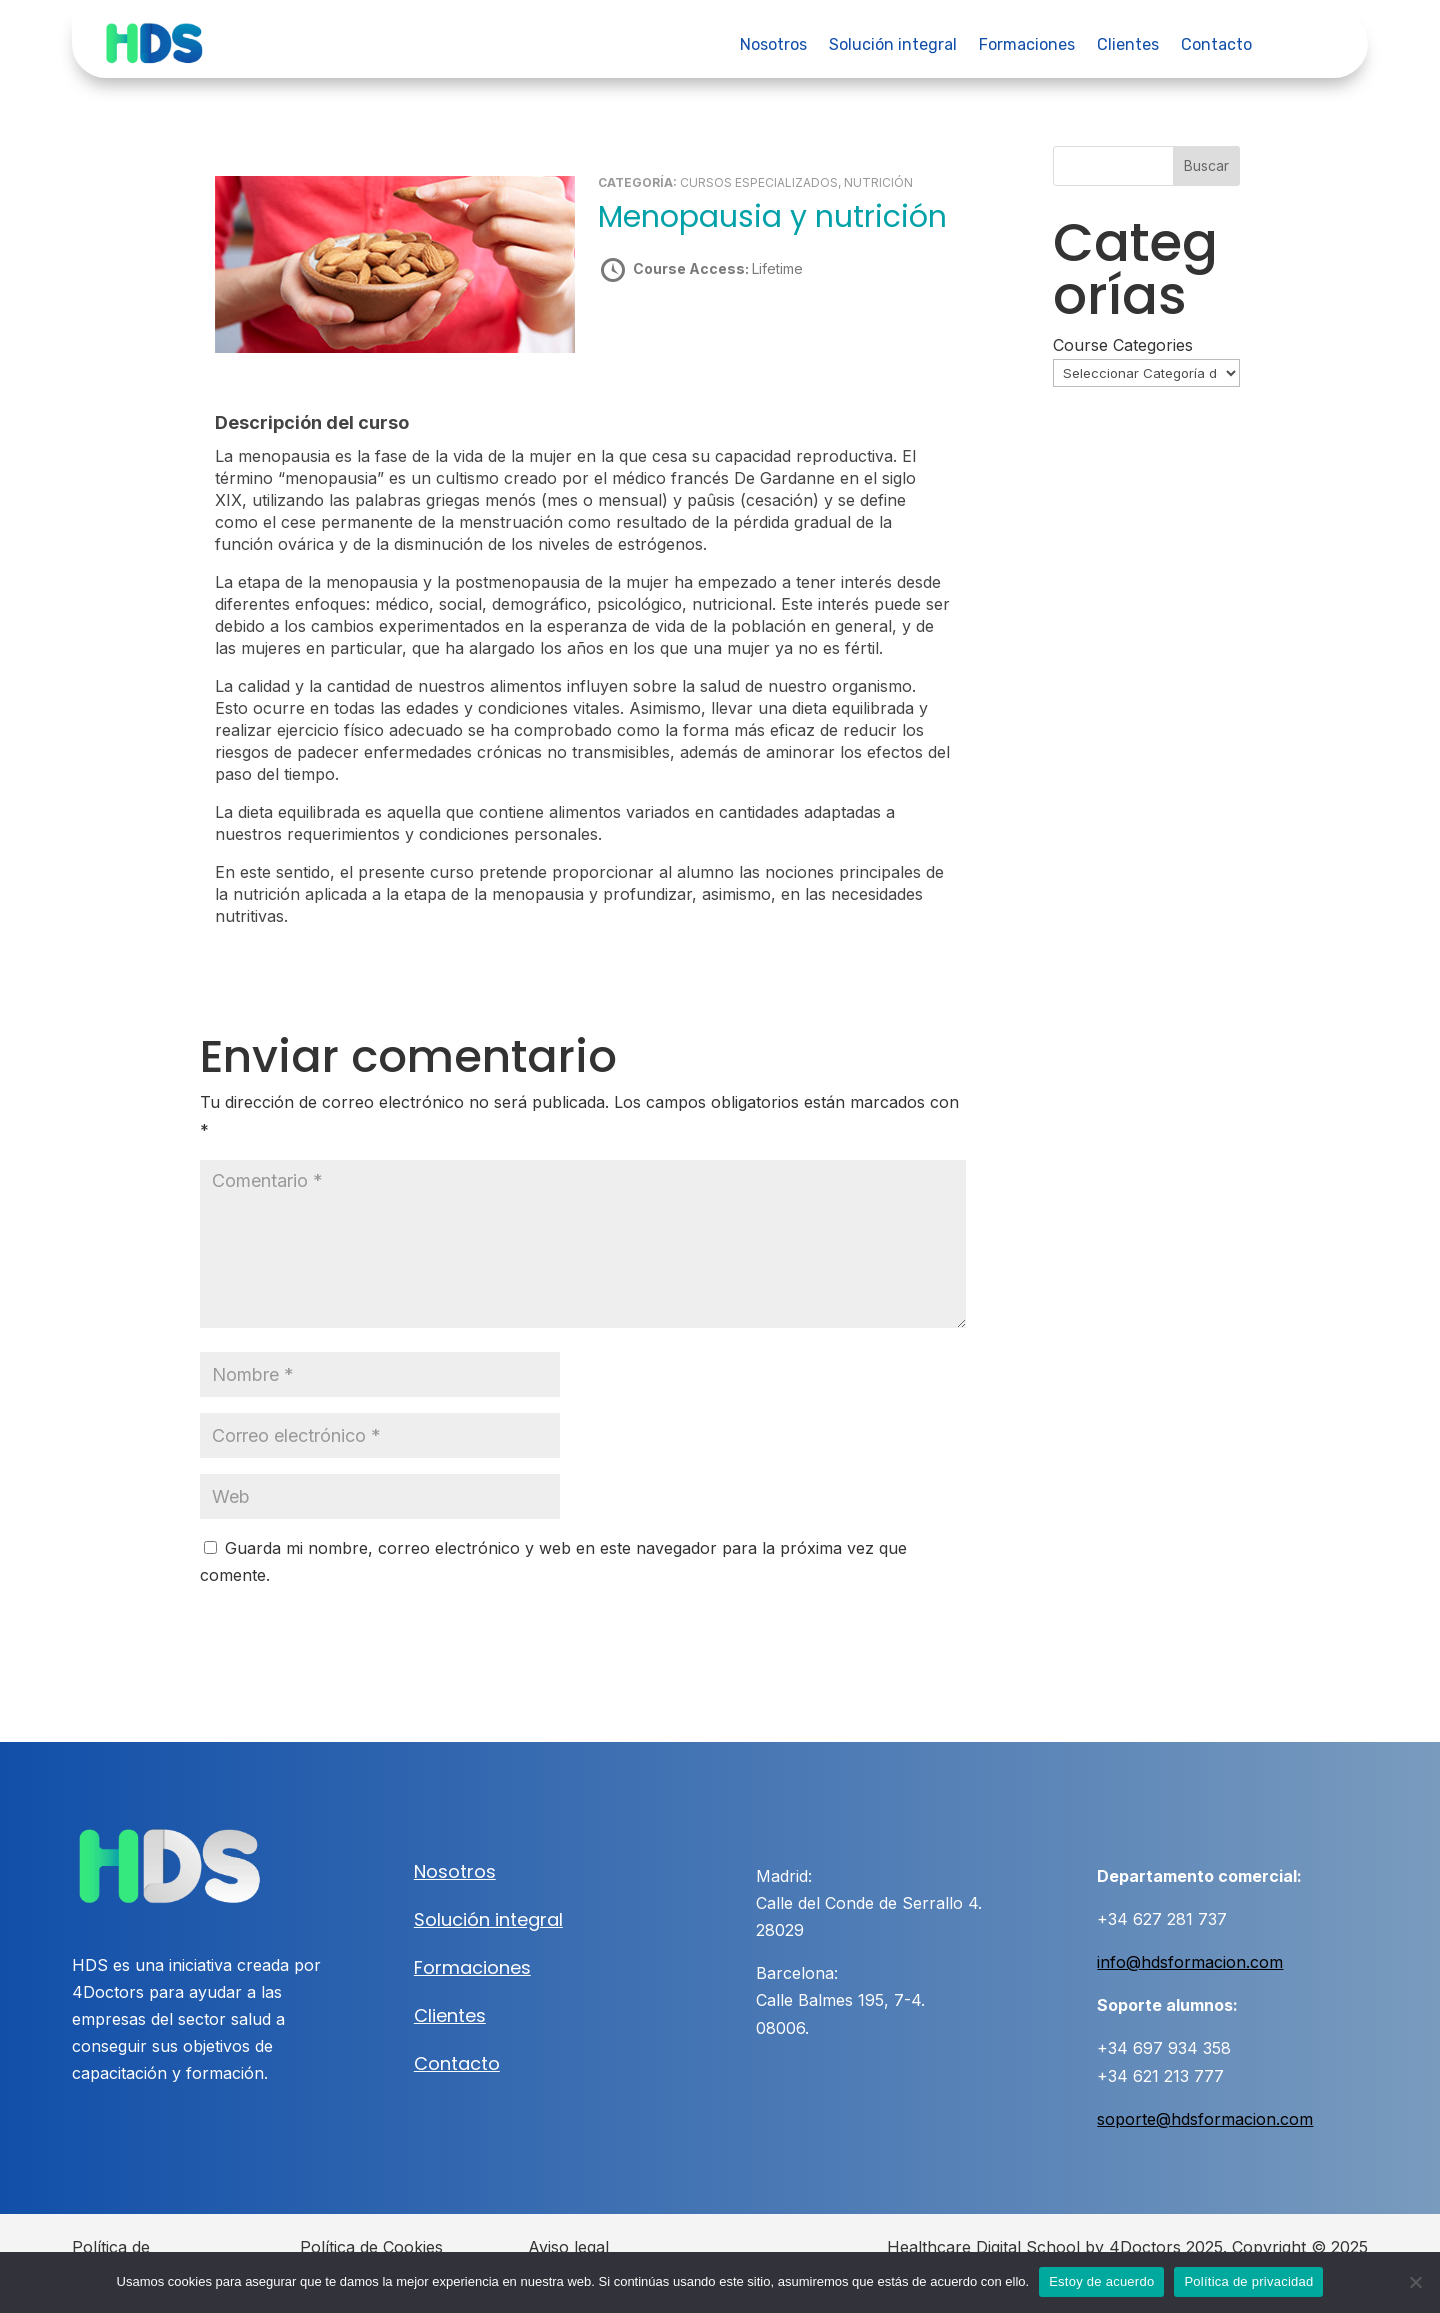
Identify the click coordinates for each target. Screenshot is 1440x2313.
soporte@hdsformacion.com (1205, 2118)
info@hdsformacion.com (1190, 1961)
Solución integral (893, 46)
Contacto (1216, 46)
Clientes (1128, 46)
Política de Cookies (371, 2246)
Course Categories (1123, 345)
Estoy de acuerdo (1101, 2281)
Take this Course (705, 339)
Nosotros (773, 46)
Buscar (1206, 165)
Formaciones (1027, 46)
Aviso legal (568, 2246)
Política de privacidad (1248, 2281)
